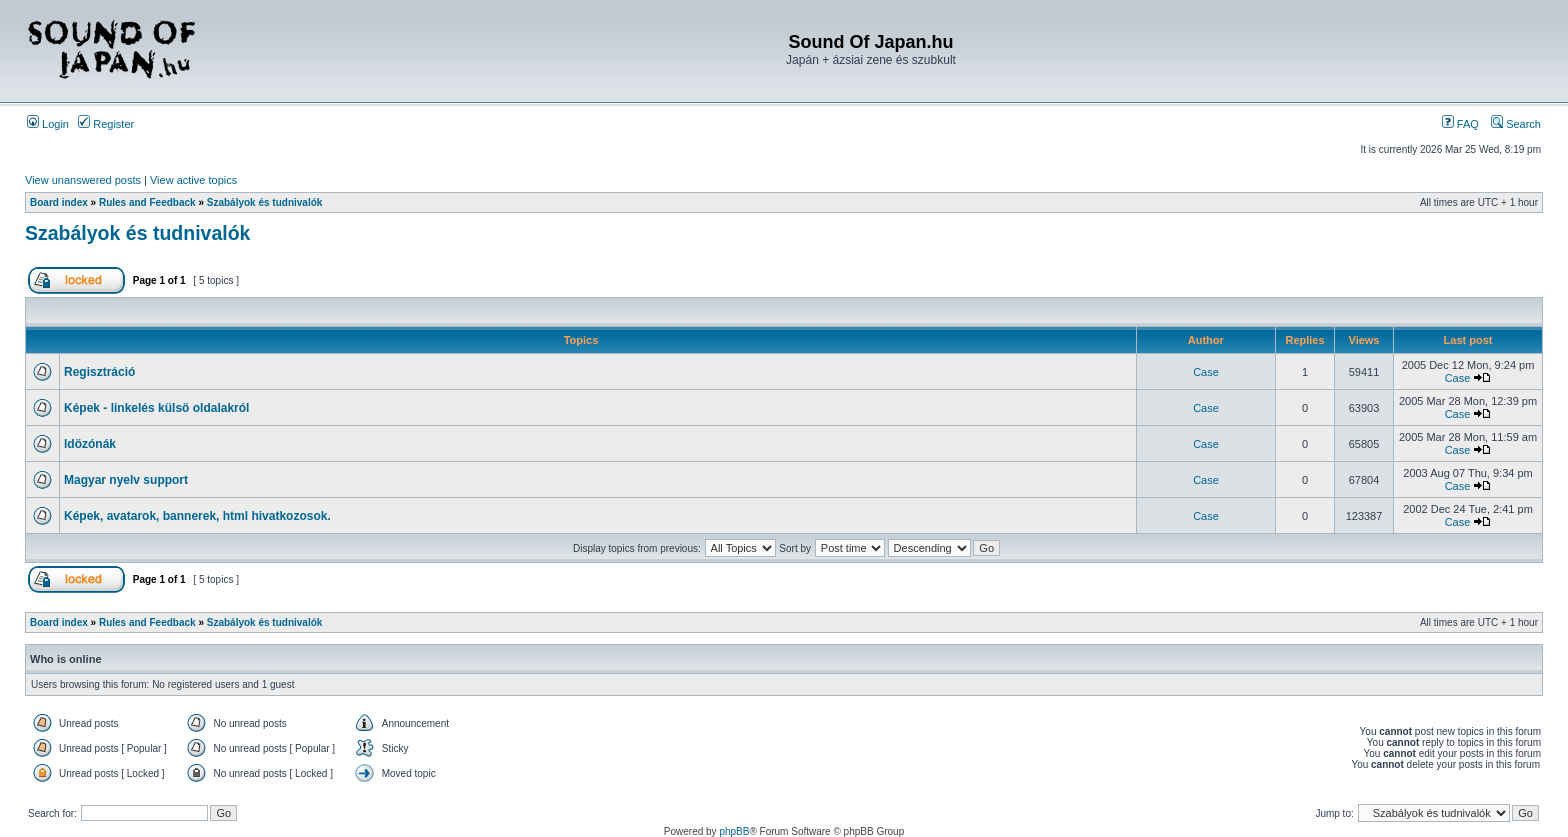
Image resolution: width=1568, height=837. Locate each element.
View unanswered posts (83, 180)
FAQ (1460, 124)
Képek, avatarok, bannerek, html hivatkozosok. (197, 516)
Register (106, 124)
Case (1206, 372)
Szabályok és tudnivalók (265, 202)
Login (48, 124)
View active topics (193, 180)
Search (1516, 124)
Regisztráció (99, 372)
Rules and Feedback (147, 202)
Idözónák (90, 444)
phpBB (734, 831)
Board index (59, 202)
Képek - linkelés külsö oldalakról (156, 408)
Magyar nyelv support (126, 480)
